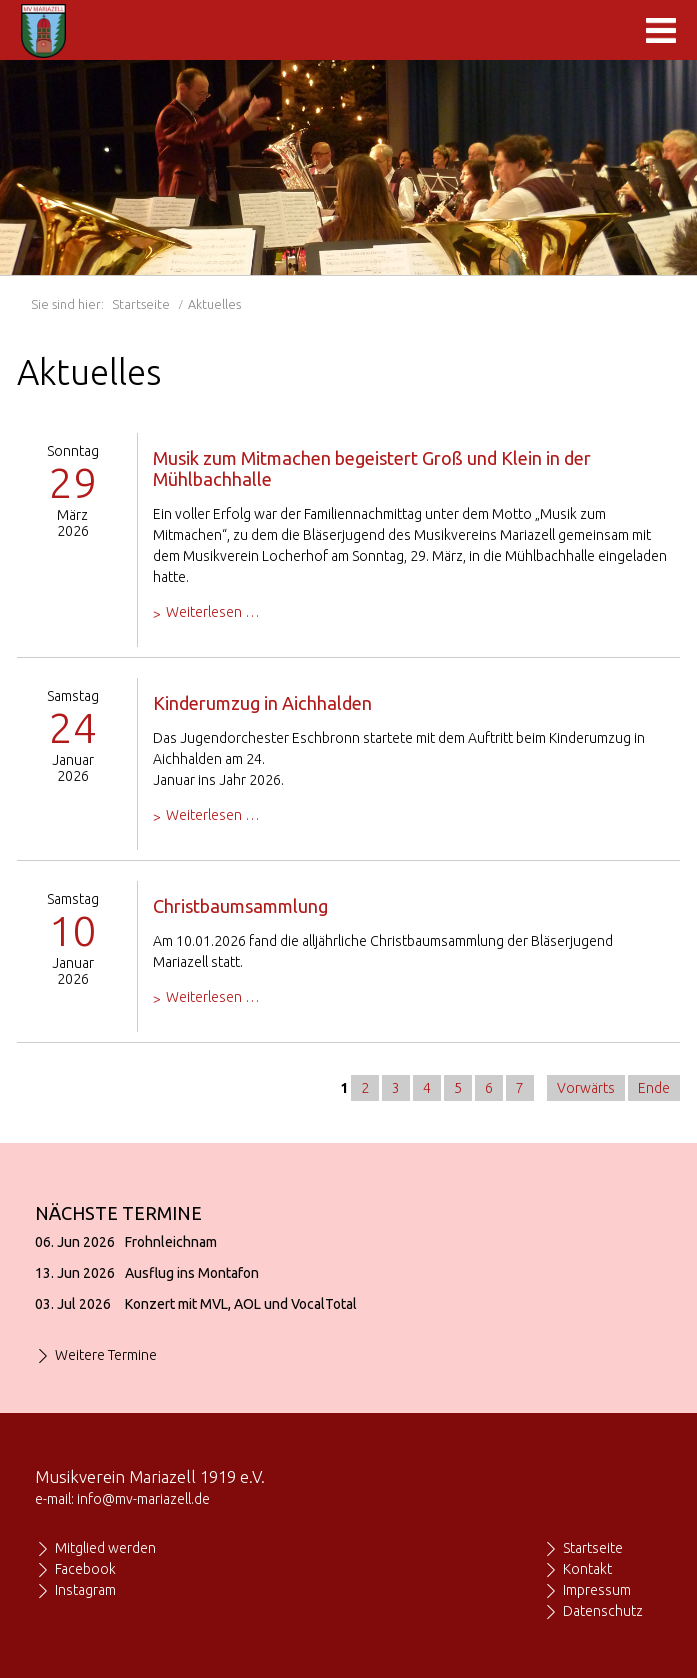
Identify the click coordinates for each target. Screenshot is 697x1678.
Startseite (141, 304)
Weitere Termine (106, 1355)
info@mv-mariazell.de (143, 1499)
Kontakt (587, 1569)
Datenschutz (603, 1611)
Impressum (597, 1590)
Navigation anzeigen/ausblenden (661, 30)
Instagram (85, 1590)
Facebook (85, 1569)
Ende (654, 1088)
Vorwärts (586, 1088)
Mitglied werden (105, 1548)
